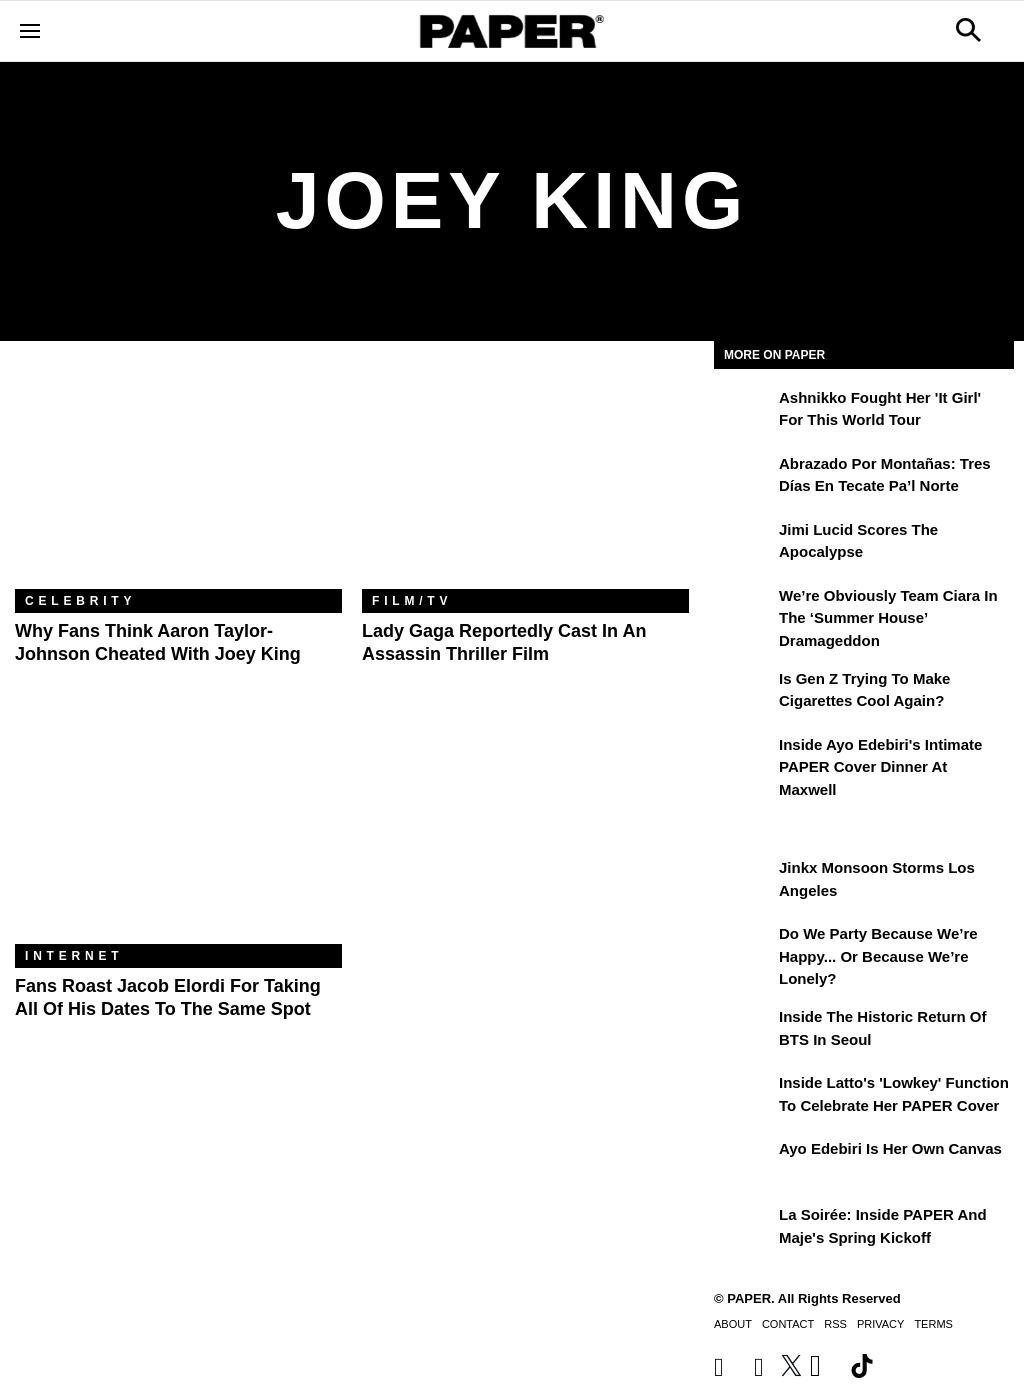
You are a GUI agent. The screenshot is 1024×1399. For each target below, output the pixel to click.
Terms (933, 1324)
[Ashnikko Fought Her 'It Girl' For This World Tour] (744, 412)
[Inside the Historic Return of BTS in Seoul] (744, 1031)
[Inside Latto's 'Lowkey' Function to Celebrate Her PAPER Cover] (744, 1097)
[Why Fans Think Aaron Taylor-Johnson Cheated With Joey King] (178, 480)
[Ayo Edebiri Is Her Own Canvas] (744, 1163)
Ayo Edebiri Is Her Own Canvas (890, 1148)
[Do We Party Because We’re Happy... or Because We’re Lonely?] (744, 948)
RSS (835, 1324)
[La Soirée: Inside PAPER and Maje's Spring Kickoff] (744, 1229)
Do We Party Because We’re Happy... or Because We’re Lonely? (878, 956)
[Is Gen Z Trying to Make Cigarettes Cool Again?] (744, 693)
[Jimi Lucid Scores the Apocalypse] (744, 544)
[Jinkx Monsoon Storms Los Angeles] (744, 882)
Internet (74, 956)
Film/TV (412, 601)
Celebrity (80, 601)
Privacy (880, 1324)
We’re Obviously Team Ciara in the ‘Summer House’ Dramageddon (888, 618)
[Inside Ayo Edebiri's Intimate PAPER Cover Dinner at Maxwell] (744, 759)
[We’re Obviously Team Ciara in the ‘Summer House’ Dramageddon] (744, 610)
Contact (788, 1324)
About (733, 1324)
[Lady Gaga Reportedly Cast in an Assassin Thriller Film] (525, 480)
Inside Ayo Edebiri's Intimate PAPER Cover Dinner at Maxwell (880, 767)
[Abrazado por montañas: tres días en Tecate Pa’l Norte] (744, 478)
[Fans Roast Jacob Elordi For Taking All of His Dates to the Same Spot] (178, 835)
